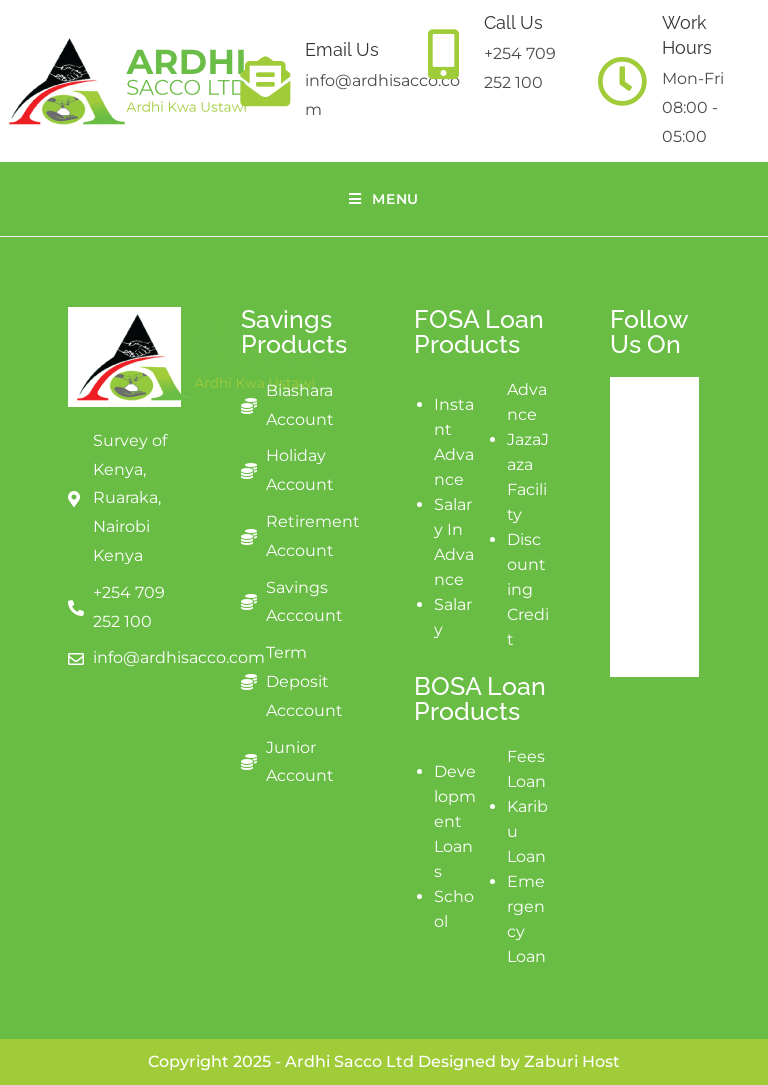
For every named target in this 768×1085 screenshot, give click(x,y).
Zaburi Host (572, 1061)
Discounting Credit (528, 589)
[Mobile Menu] (384, 199)
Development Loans (455, 821)
